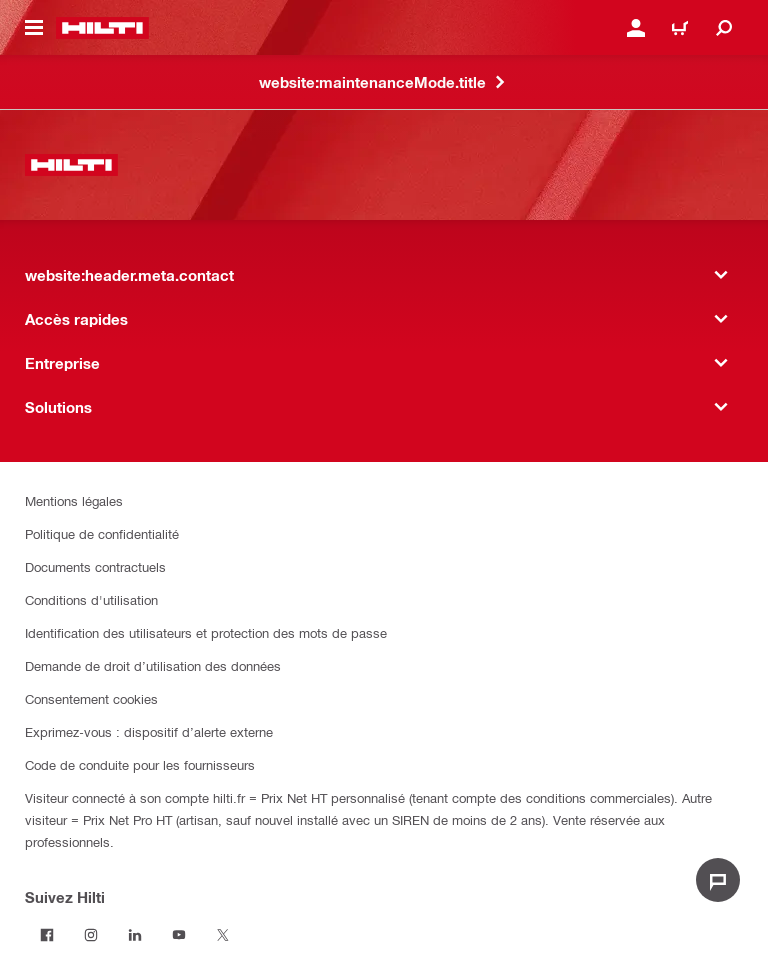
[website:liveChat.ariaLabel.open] (718, 880)
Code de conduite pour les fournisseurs (140, 764)
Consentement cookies (91, 698)
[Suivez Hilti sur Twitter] (223, 935)
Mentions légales (74, 500)
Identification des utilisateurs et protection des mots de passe (206, 632)
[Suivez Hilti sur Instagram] (91, 935)
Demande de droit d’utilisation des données (153, 665)
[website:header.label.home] (102, 28)
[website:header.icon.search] (724, 28)
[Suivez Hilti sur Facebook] (47, 935)
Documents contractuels (95, 566)
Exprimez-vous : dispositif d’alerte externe (149, 731)
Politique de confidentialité (102, 533)
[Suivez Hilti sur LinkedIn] (135, 935)
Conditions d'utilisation (91, 599)
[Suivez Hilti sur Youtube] (179, 935)
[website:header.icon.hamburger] (34, 28)
